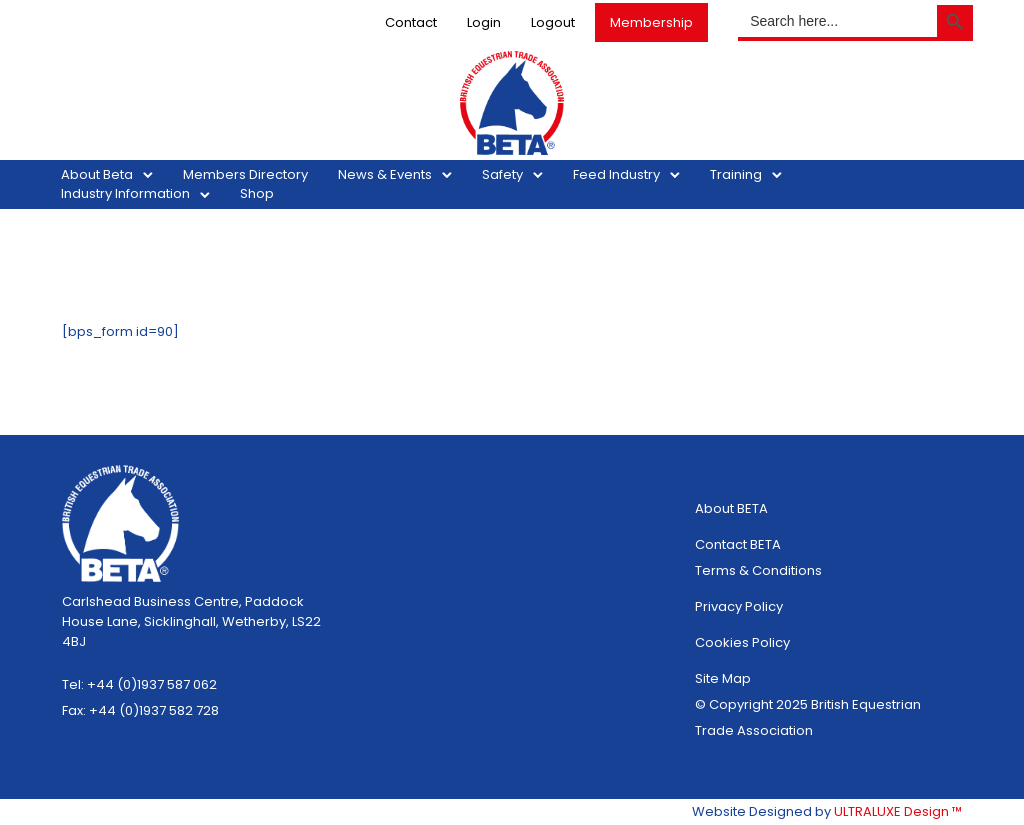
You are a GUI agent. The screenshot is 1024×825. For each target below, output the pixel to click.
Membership (640, 22)
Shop (268, 193)
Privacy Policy (739, 606)
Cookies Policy (742, 642)
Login (473, 22)
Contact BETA (738, 544)
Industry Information (136, 193)
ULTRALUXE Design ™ (898, 811)
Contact (400, 22)
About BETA (731, 508)
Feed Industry (627, 174)
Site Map (723, 678)
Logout (542, 22)
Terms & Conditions (758, 570)
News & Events (396, 174)
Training (747, 174)
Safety (513, 174)
